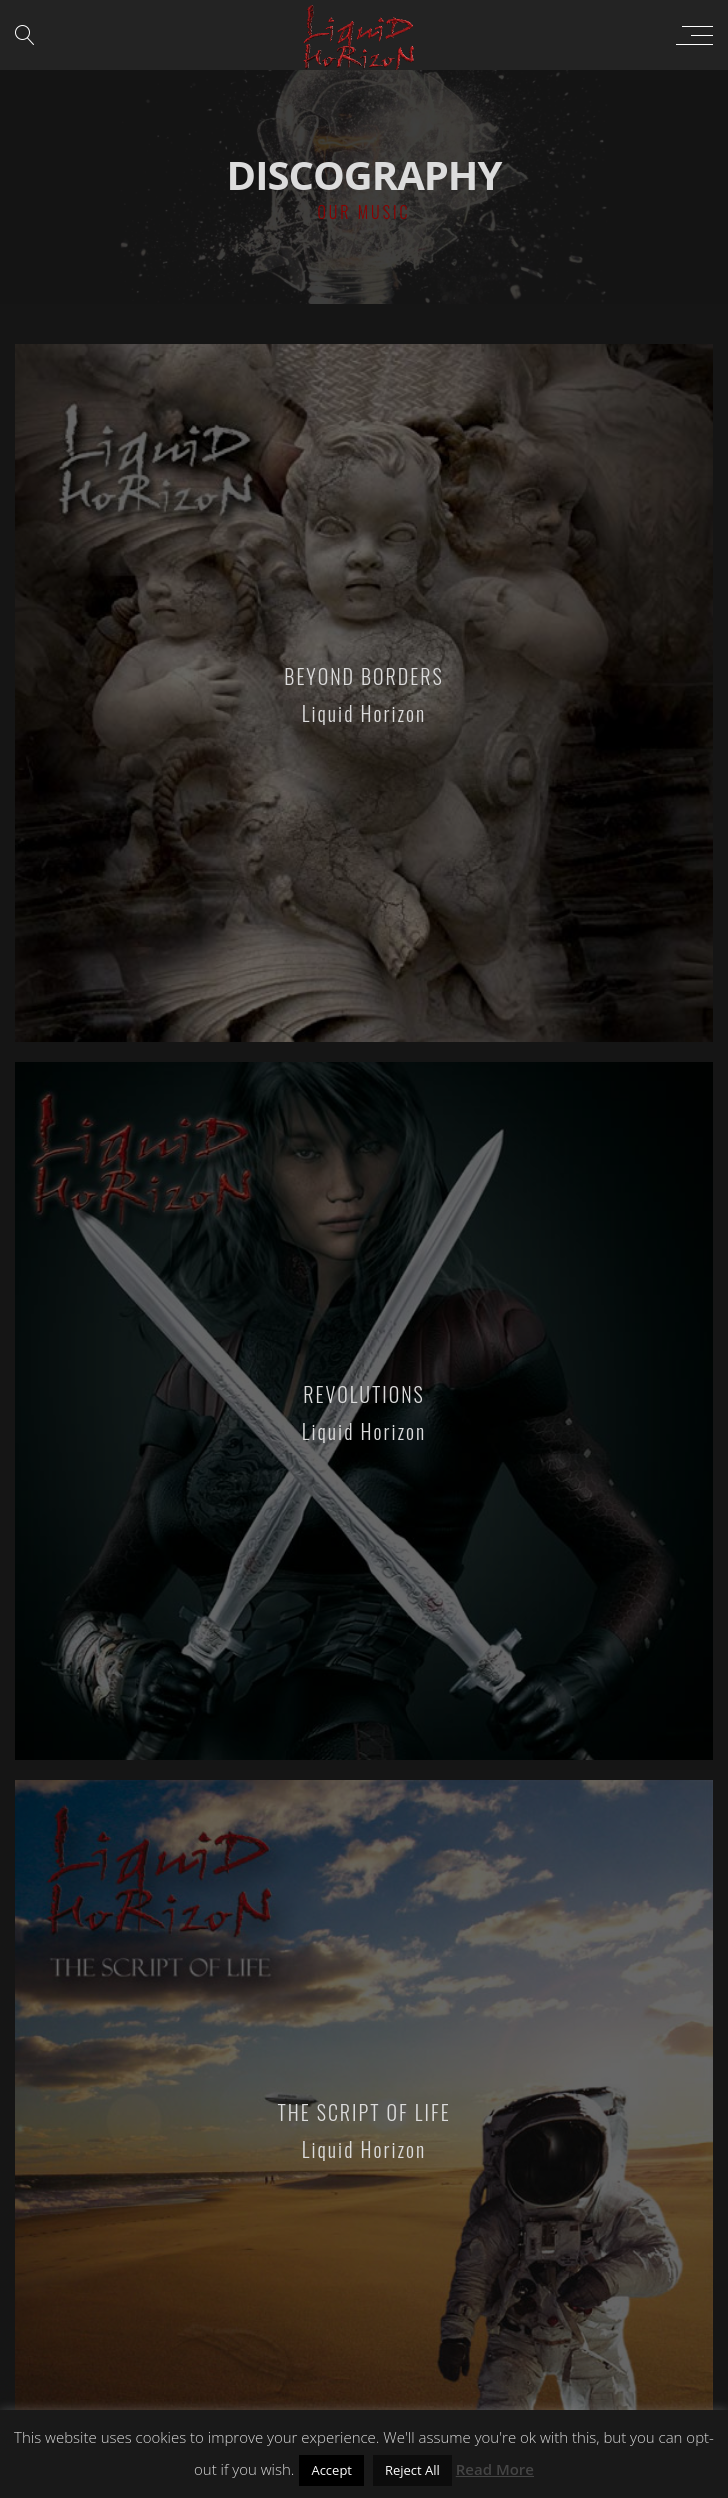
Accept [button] (331, 2470)
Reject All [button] (412, 2470)
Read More (495, 2469)
